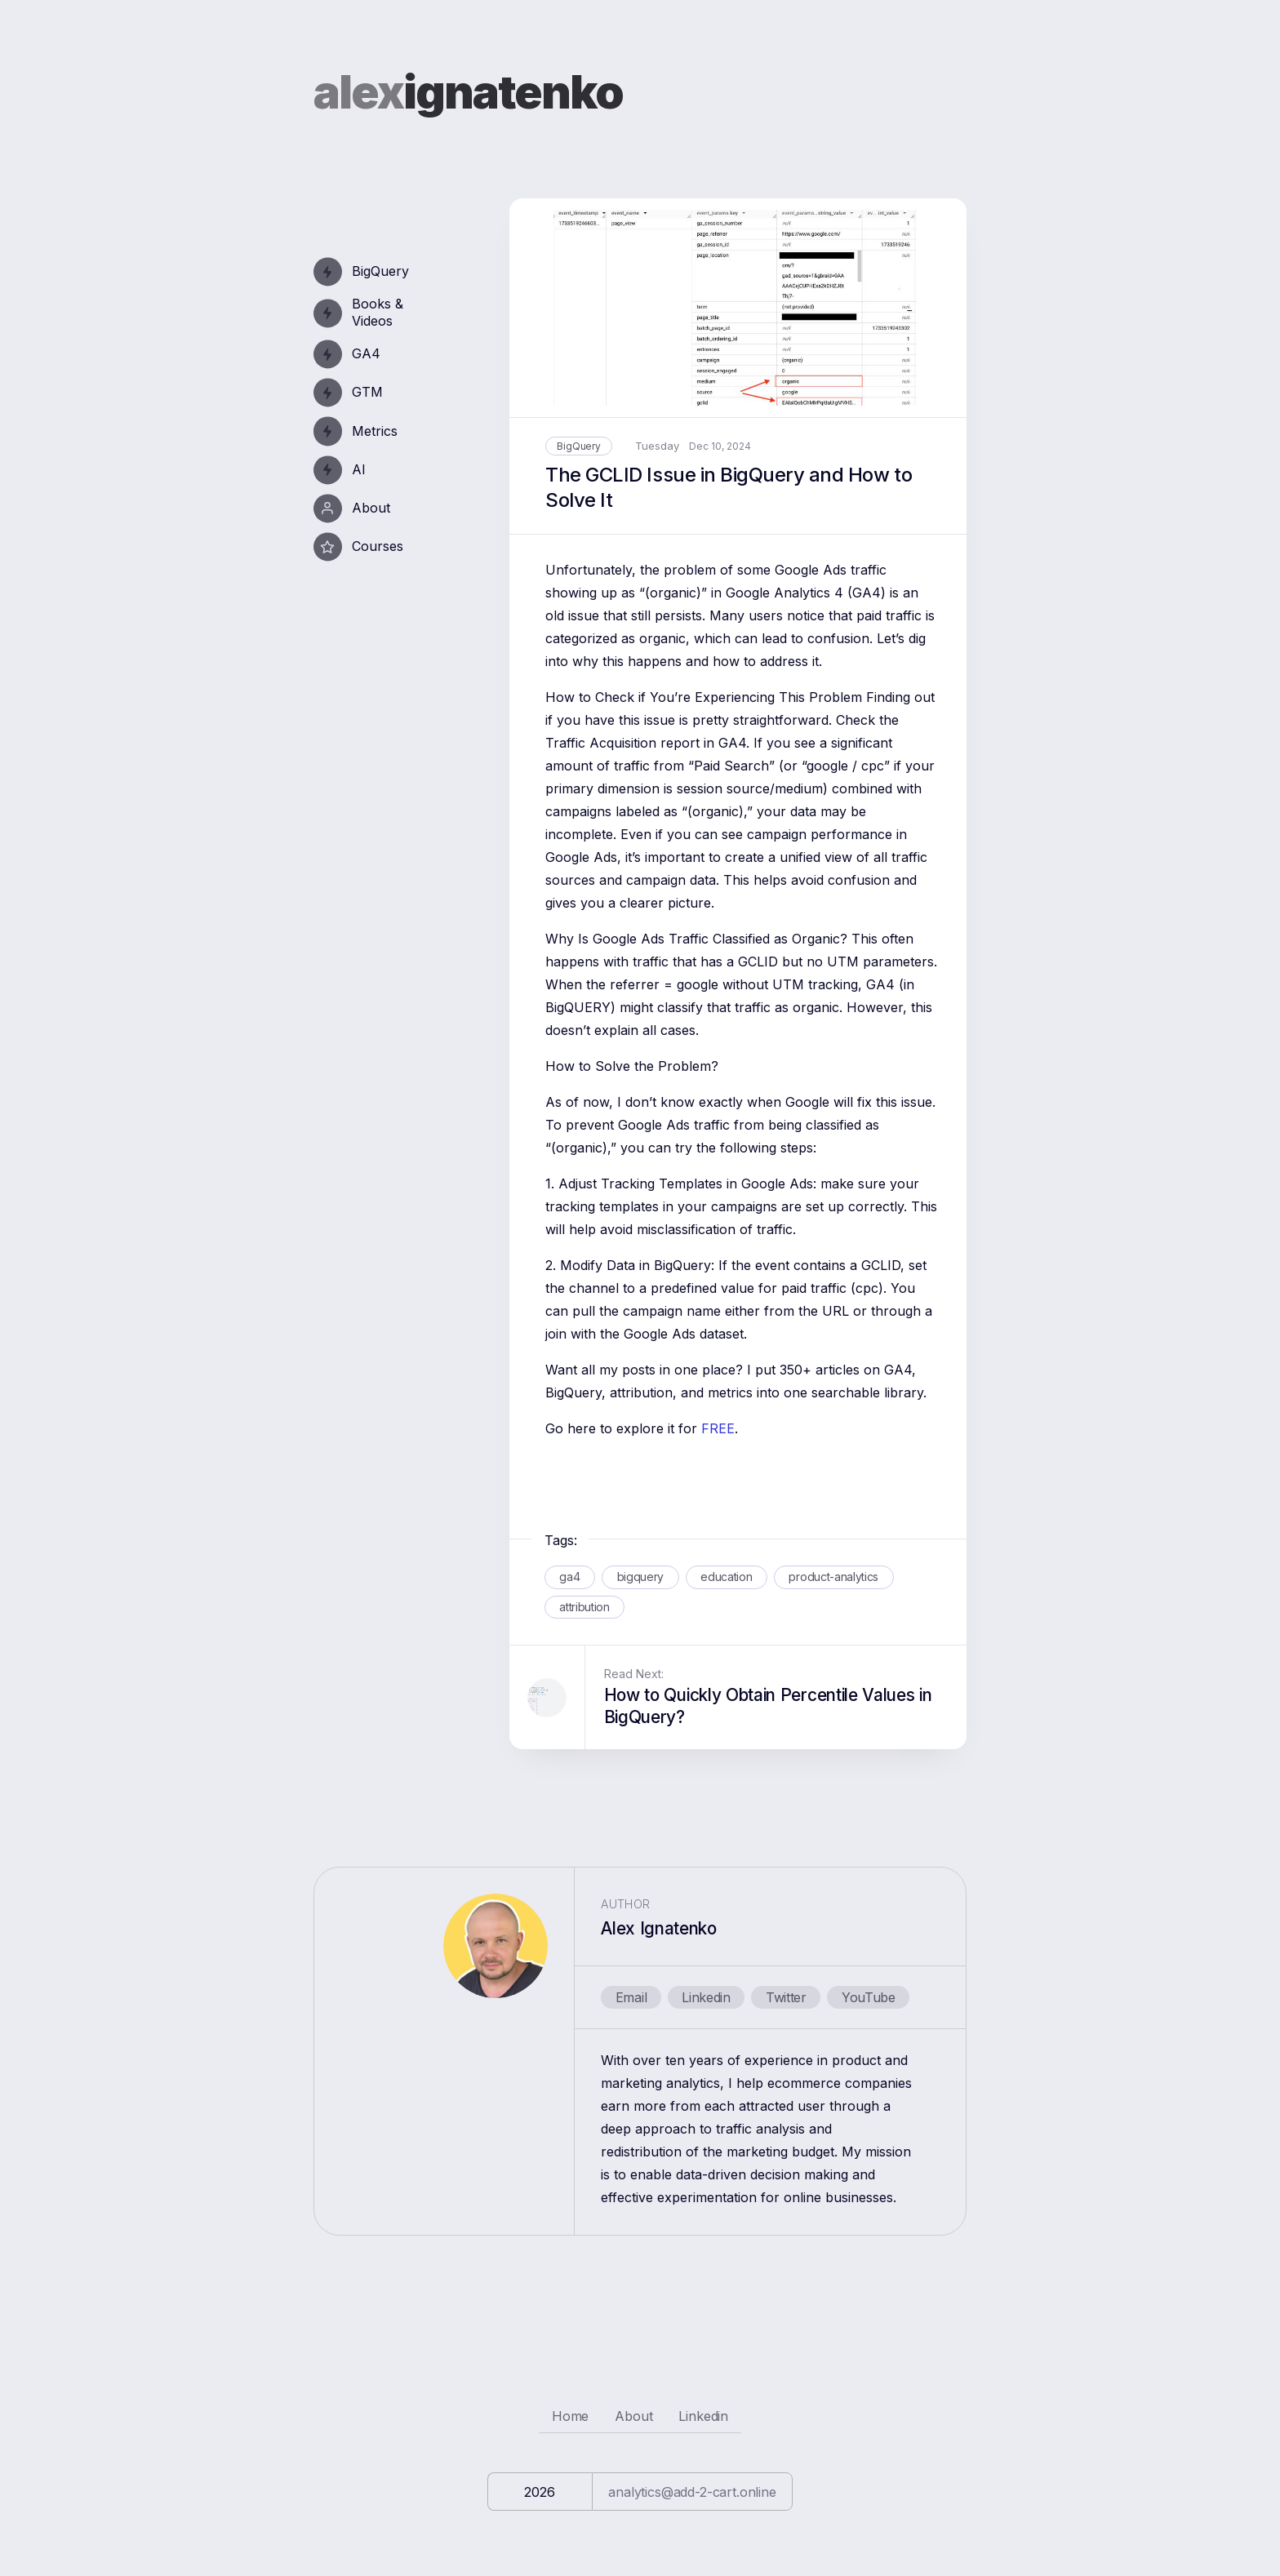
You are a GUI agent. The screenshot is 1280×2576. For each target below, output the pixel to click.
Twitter (786, 1997)
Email (631, 1997)
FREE (718, 1428)
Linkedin (706, 1997)
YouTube (869, 1997)
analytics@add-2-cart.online (692, 2492)
